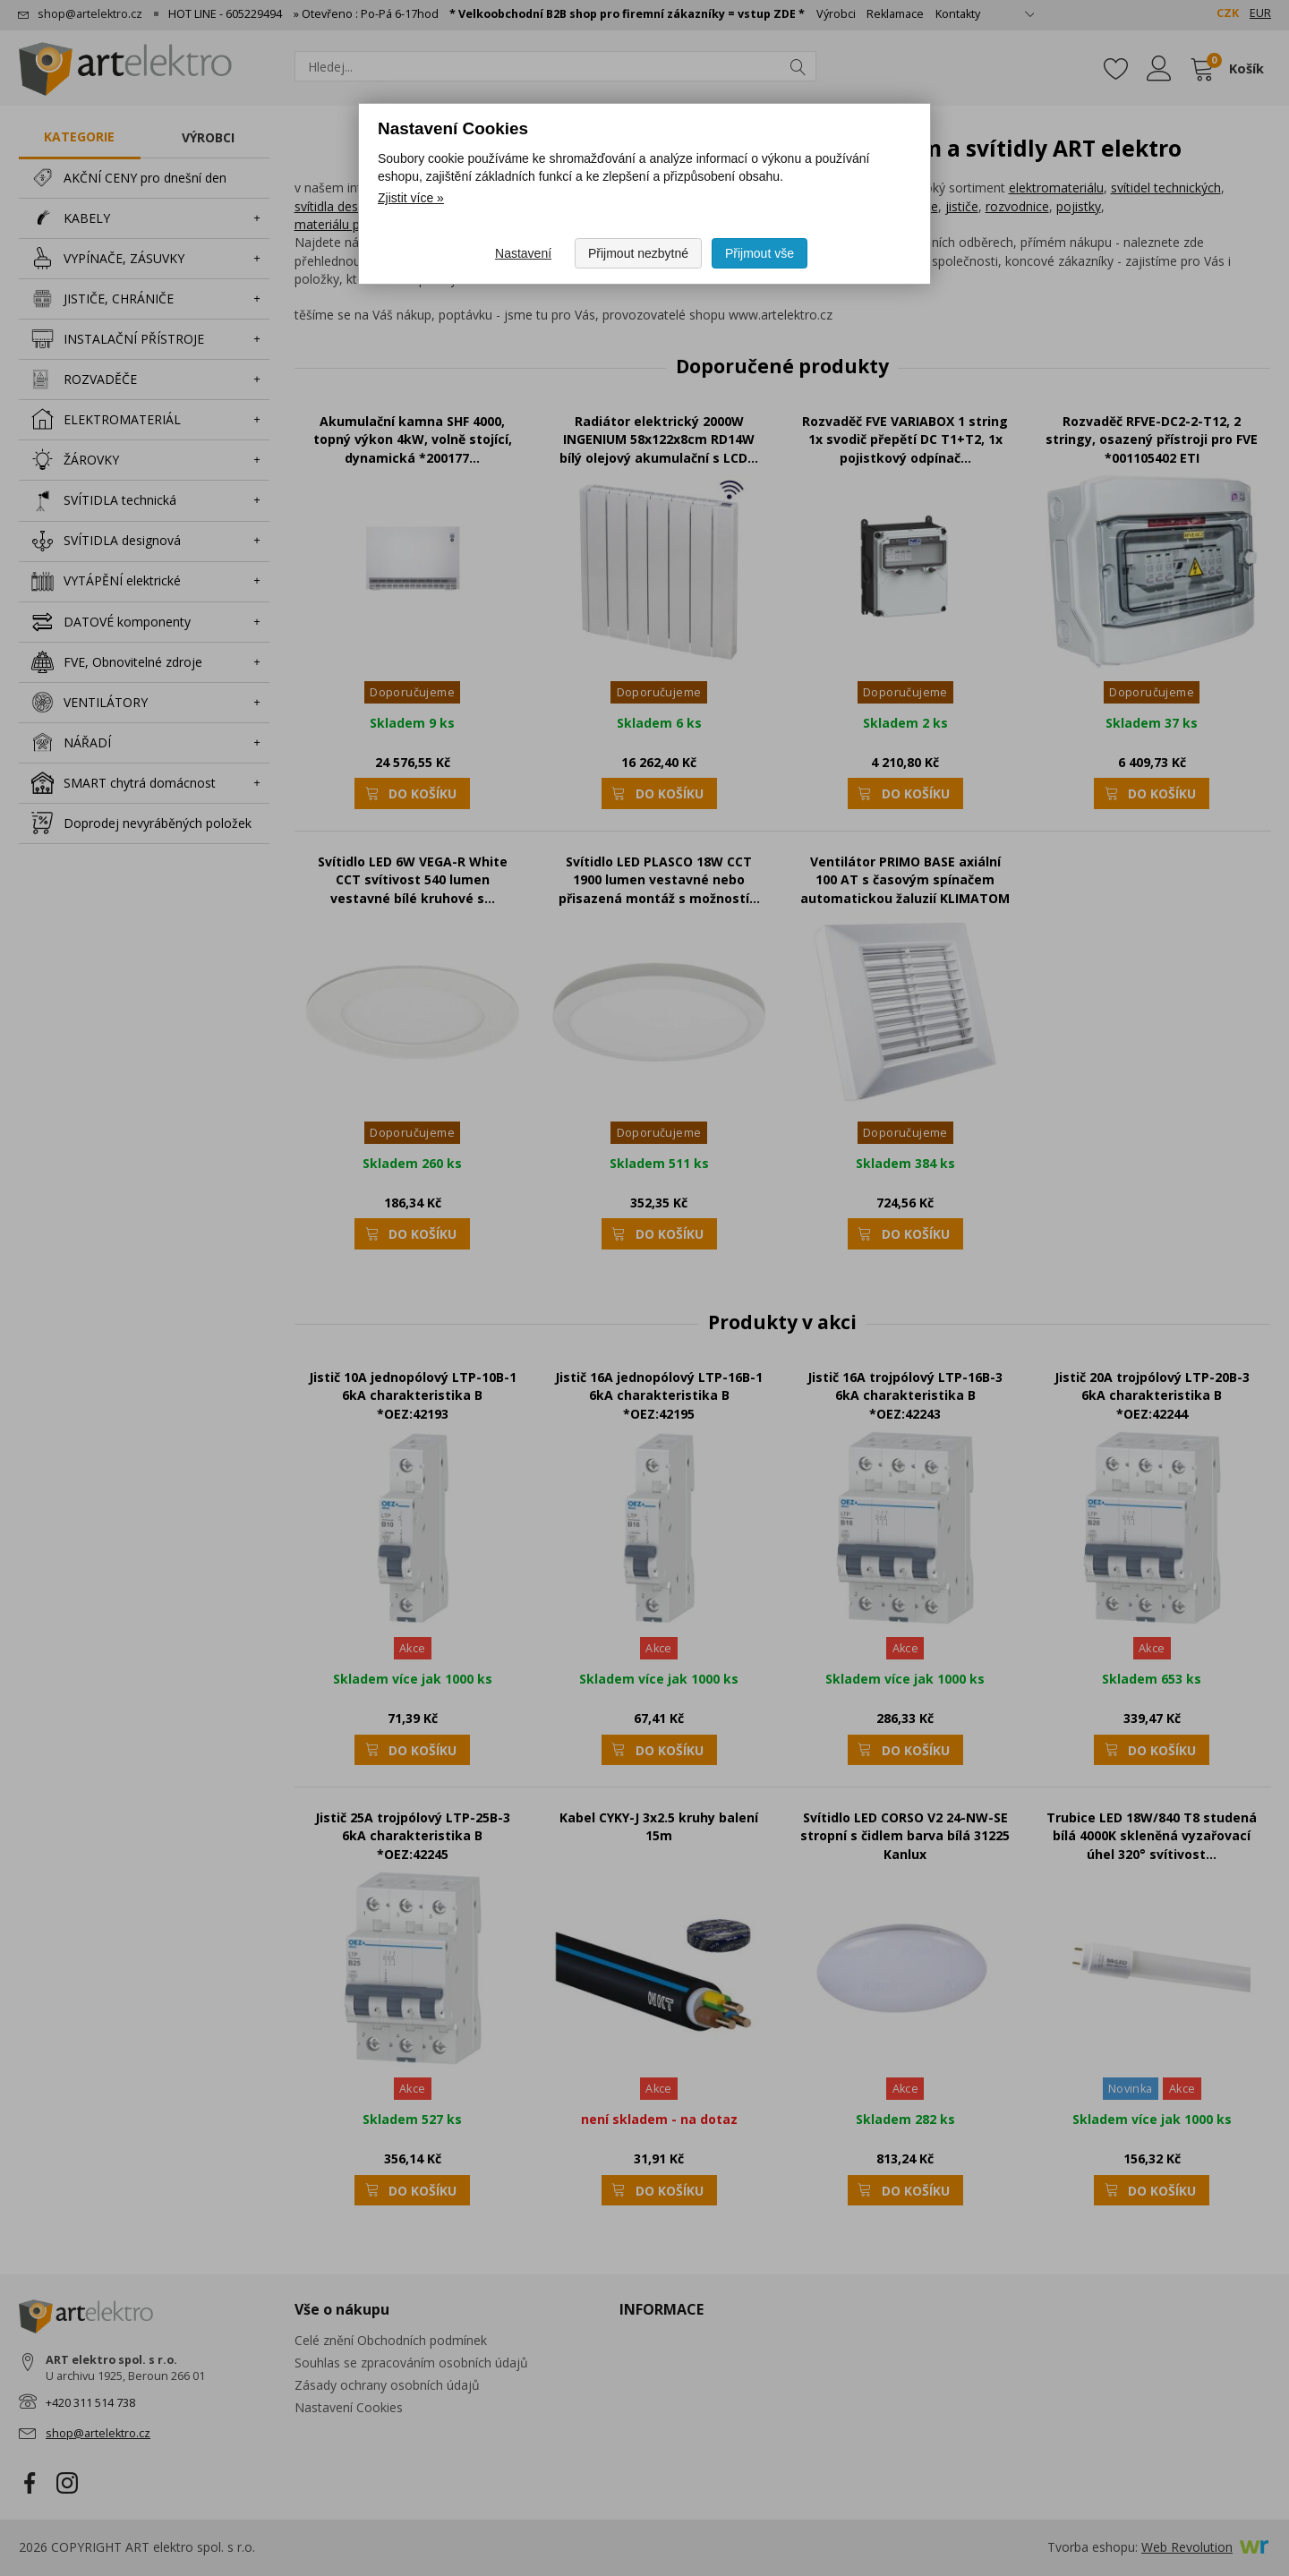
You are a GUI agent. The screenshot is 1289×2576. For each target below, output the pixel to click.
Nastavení (523, 253)
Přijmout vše (759, 253)
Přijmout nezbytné (638, 253)
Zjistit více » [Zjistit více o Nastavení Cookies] (411, 198)
